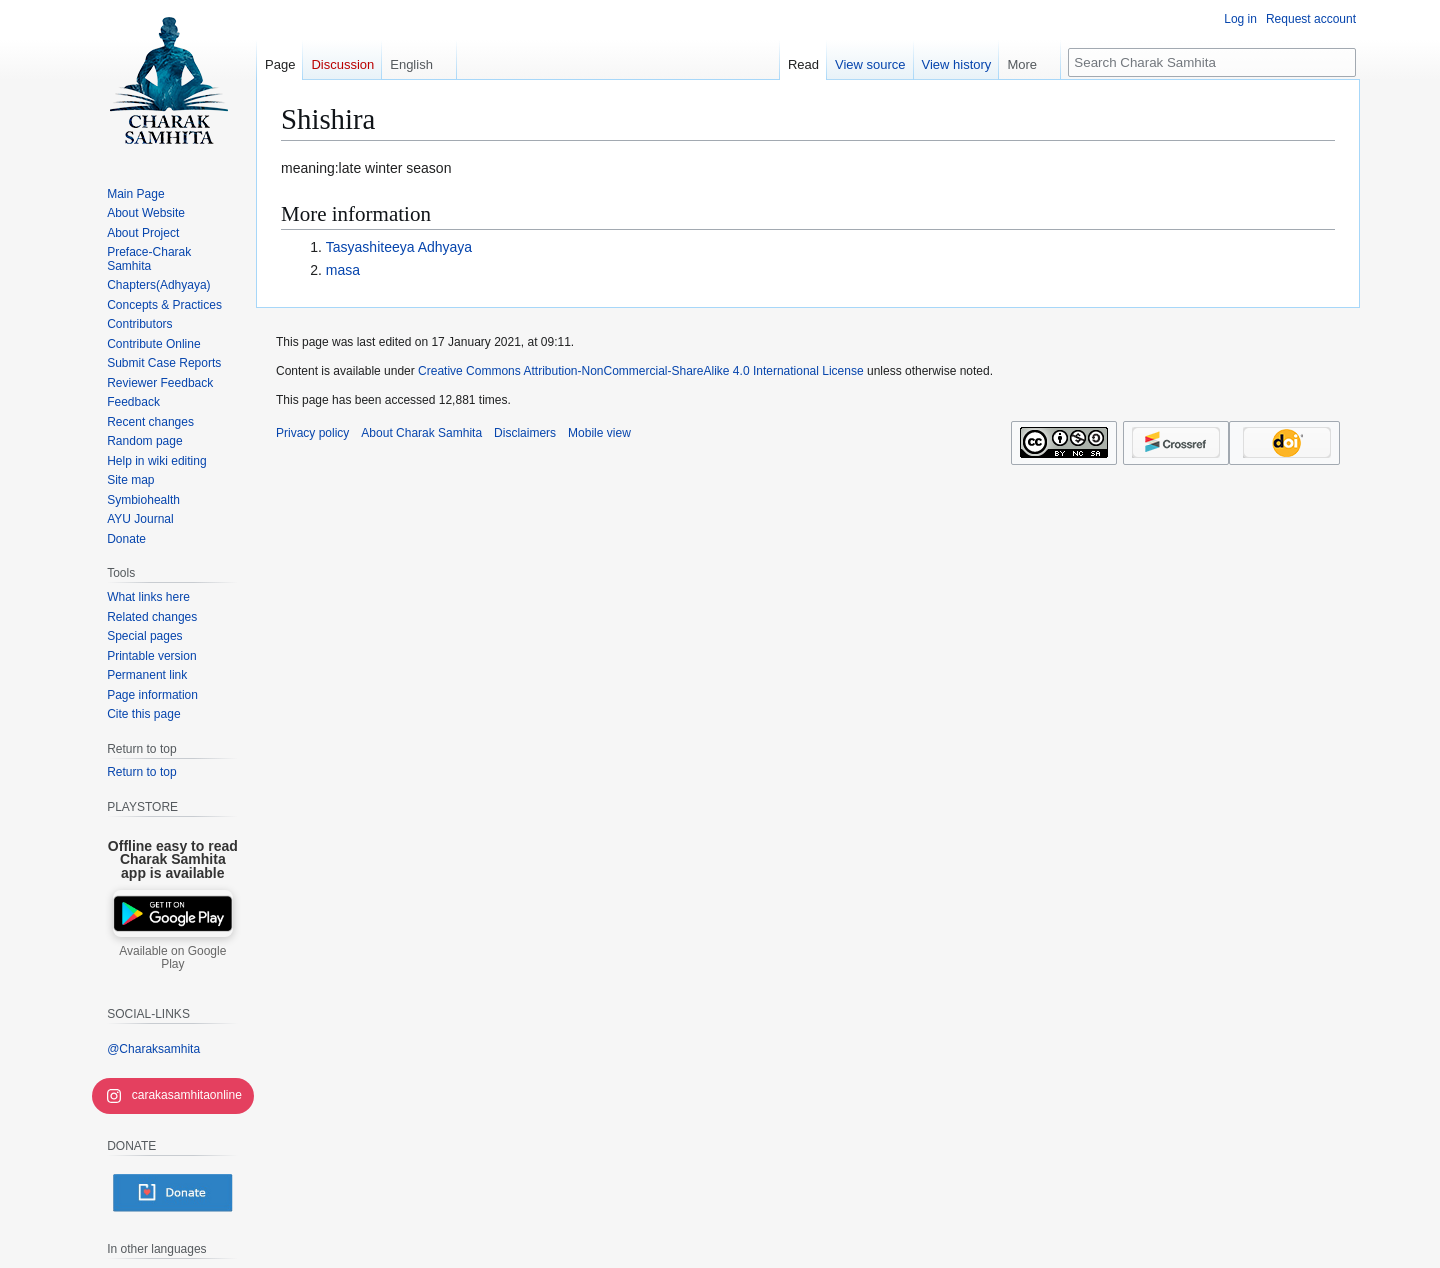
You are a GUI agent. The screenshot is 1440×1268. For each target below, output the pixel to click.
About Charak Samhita (421, 433)
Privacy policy (312, 433)
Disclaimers (525, 433)
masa (343, 270)
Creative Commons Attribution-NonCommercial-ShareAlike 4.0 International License (641, 371)
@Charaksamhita (153, 1049)
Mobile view (599, 433)
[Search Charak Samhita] (1212, 62)
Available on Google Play (172, 958)
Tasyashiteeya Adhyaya (399, 247)
